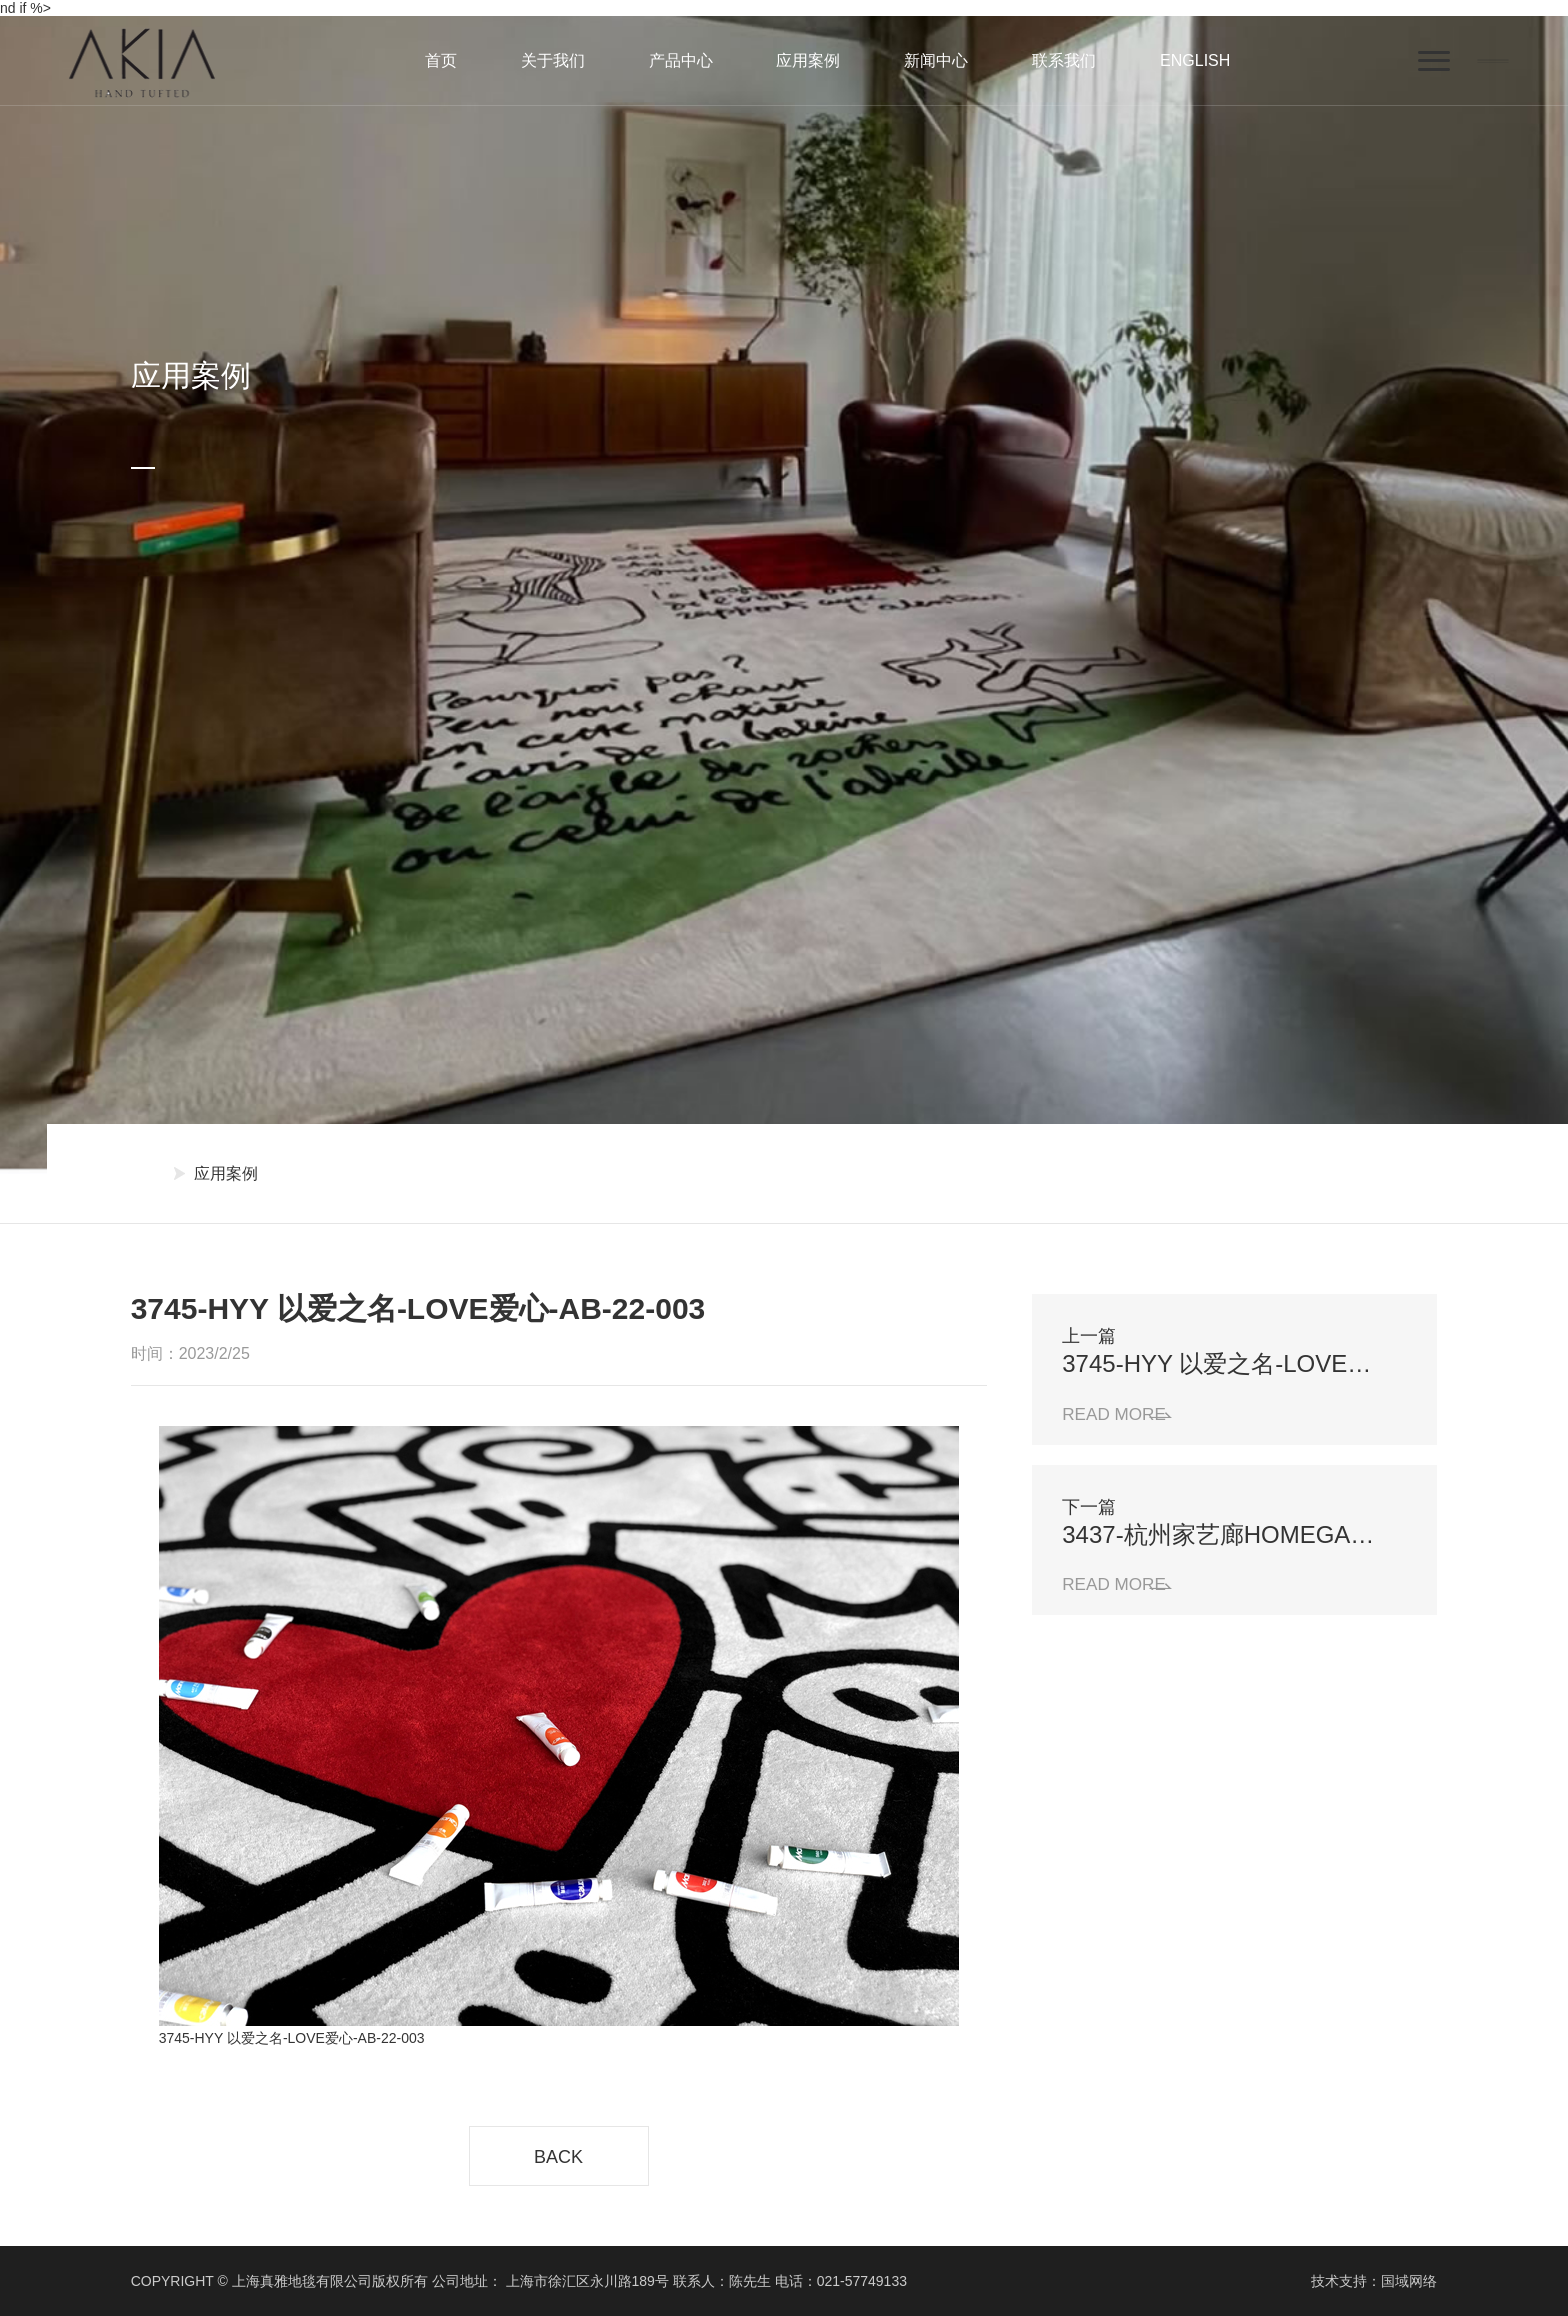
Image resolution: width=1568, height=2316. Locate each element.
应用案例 (808, 60)
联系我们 (1064, 60)
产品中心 (681, 60)
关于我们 (553, 60)
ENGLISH (1195, 60)
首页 (441, 60)
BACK (558, 2157)
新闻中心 (936, 60)
